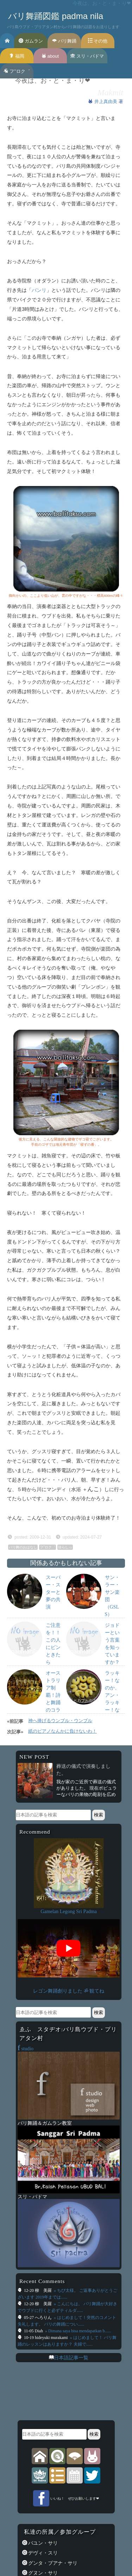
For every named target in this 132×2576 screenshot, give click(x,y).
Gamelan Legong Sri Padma (68, 1911)
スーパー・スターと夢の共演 (53, 1592)
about (50, 56)
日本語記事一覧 (71, 2357)
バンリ (39, 290)
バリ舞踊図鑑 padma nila (55, 16)
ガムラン (31, 41)
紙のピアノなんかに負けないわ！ (62, 1731)
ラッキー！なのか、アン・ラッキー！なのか (112, 1695)
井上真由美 (106, 101)
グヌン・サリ (42, 2573)
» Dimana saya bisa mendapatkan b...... (77, 2330)
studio (25, 2048)
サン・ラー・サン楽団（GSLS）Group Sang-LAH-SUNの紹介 (112, 1614)
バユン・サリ (42, 2543)
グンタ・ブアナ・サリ (52, 2563)
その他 (98, 41)
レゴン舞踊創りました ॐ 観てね (68, 1991)
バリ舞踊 (64, 41)
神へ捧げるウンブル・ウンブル (60, 1720)
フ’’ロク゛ (17, 71)
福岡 (16, 56)
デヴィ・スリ (42, 2553)
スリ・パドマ (87, 56)
